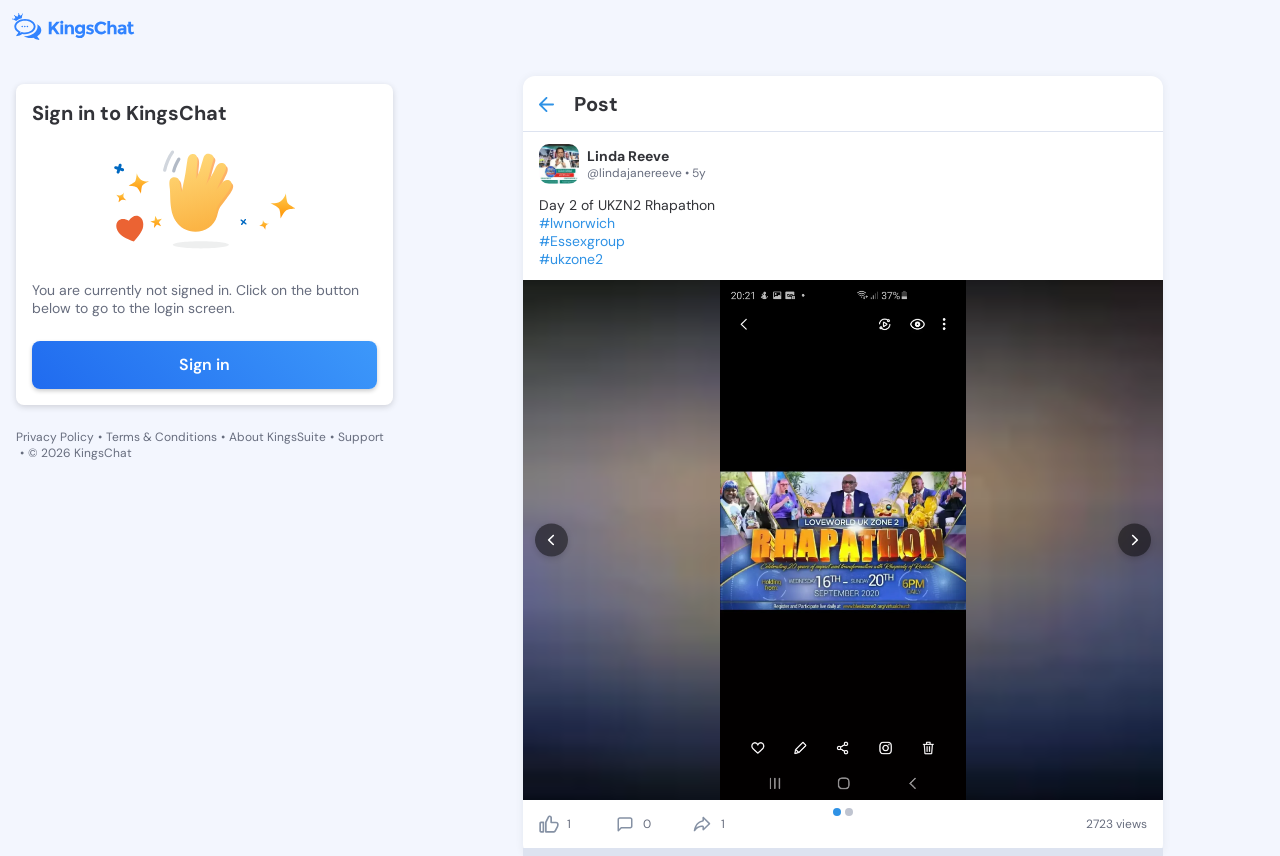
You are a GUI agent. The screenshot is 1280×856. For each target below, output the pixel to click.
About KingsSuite (277, 437)
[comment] (625, 824)
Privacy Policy (55, 437)
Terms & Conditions (161, 437)
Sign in (204, 364)
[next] (1134, 540)
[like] (549, 824)
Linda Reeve (628, 156)
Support (361, 437)
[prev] (551, 540)
